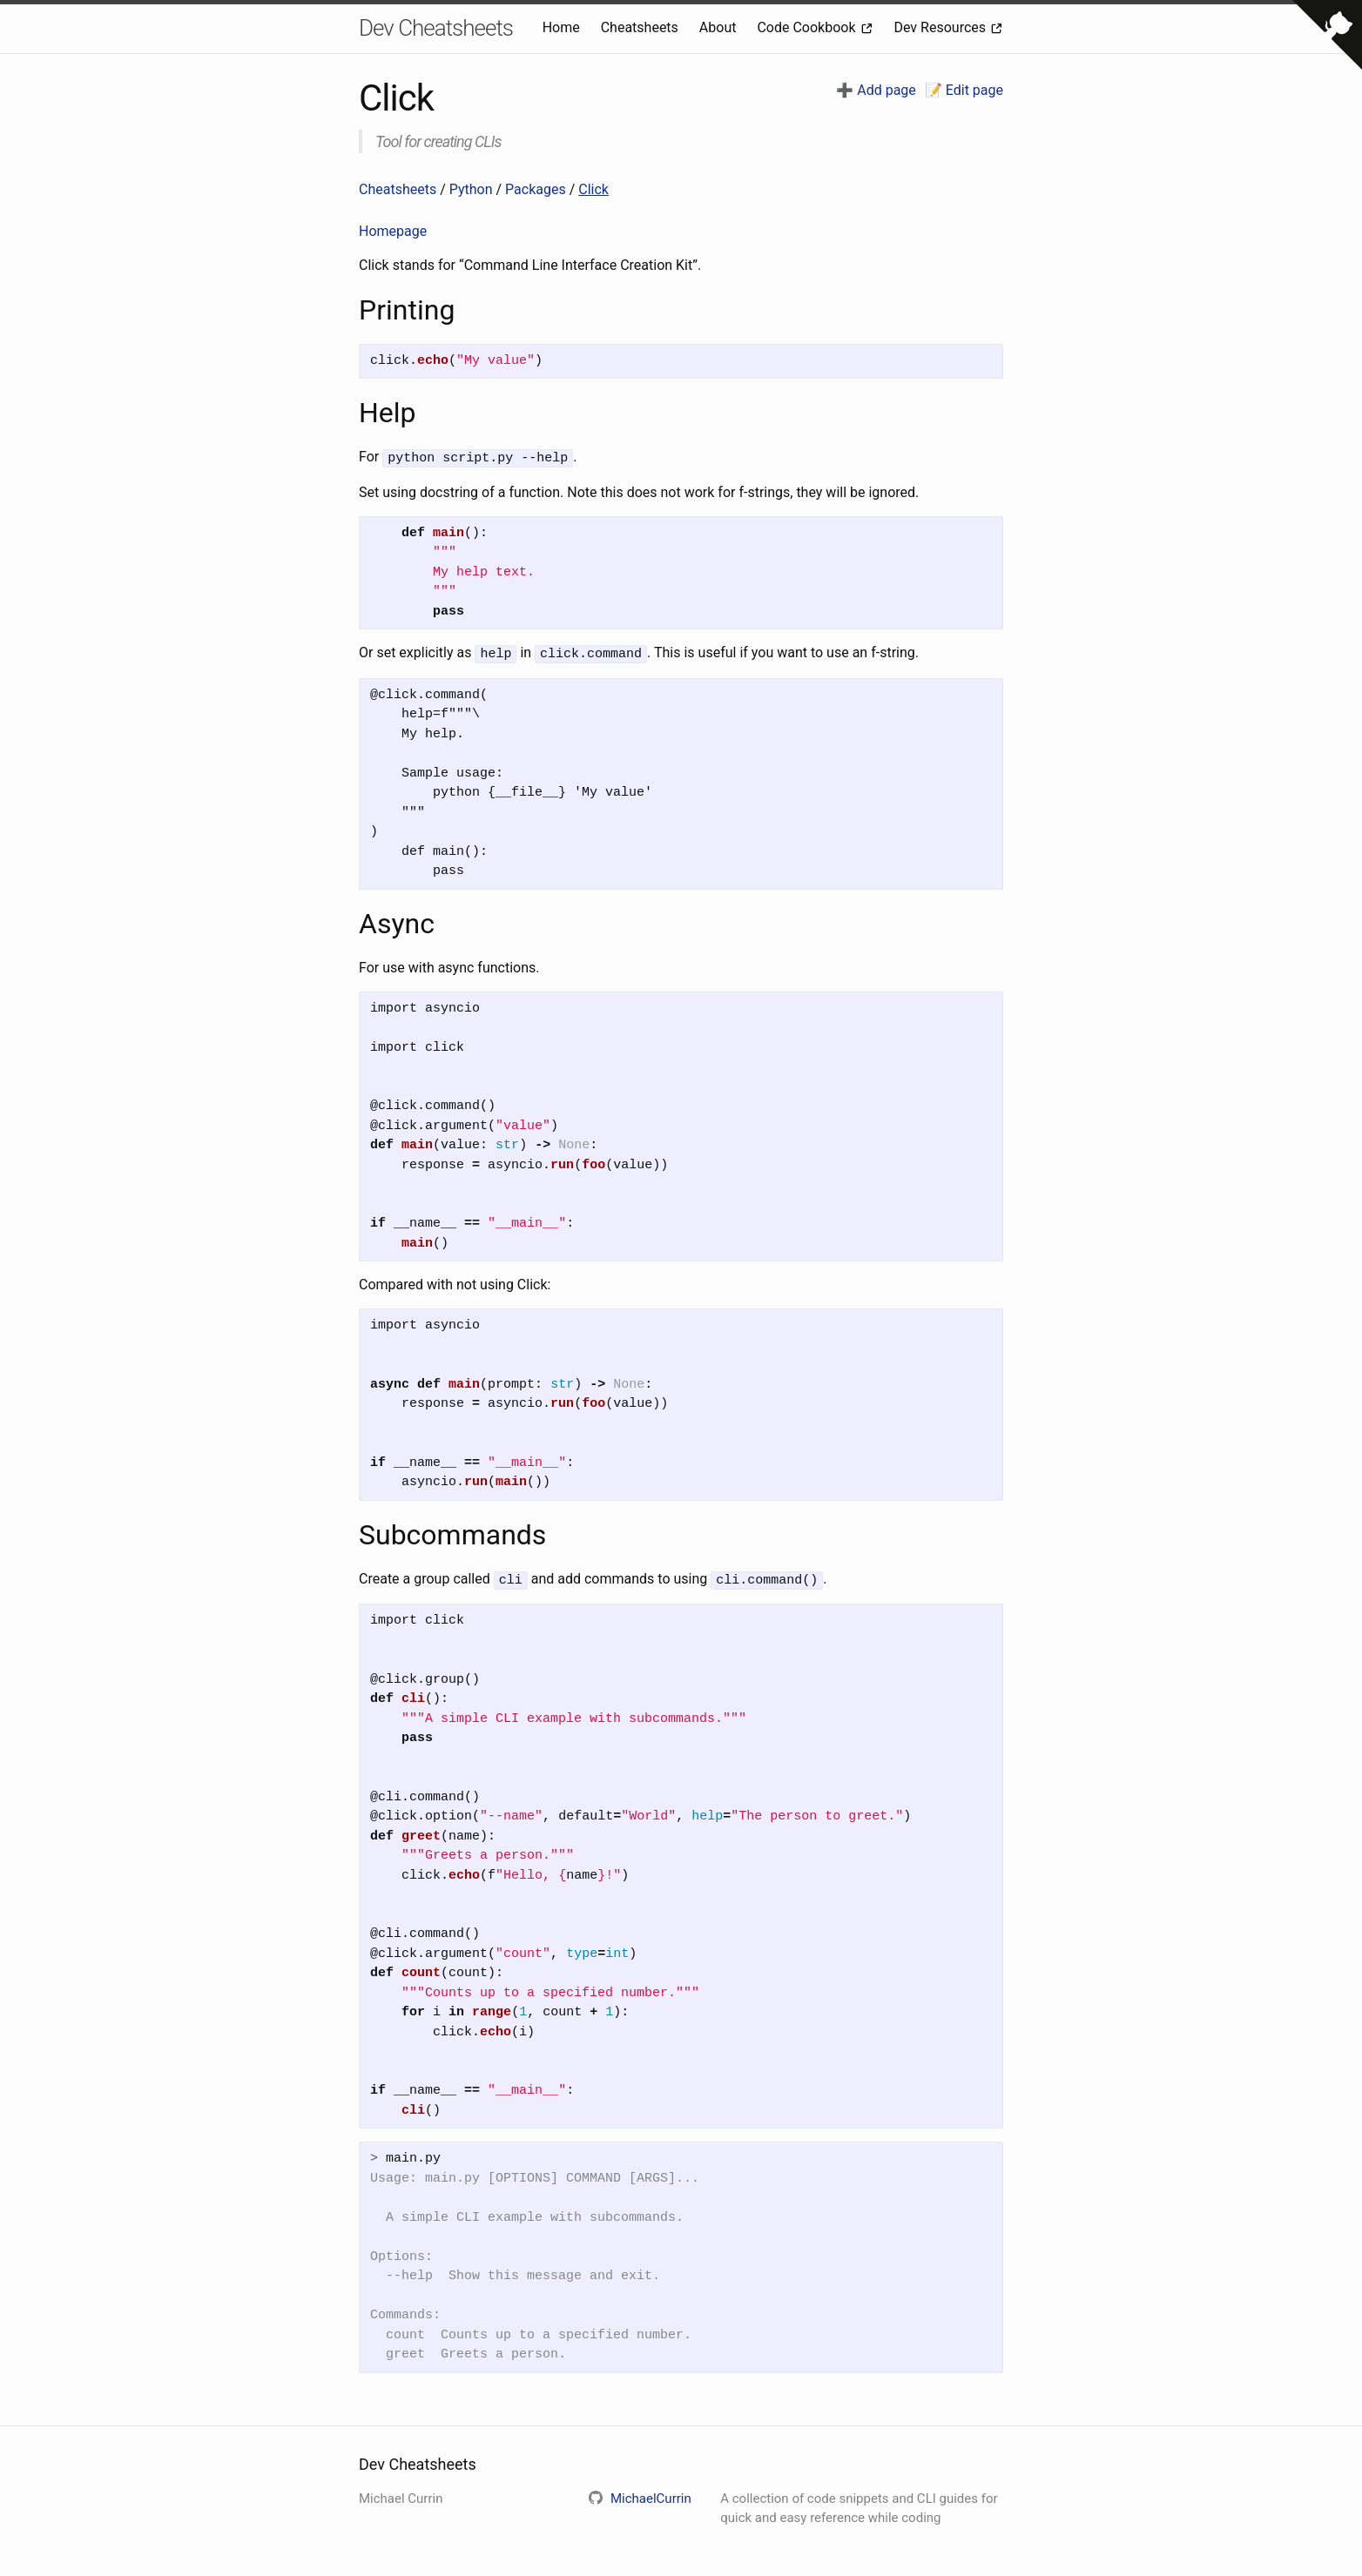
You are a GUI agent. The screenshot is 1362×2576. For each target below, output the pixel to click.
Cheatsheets (641, 27)
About (719, 27)
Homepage (393, 231)
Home (563, 27)
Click (593, 189)
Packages (537, 189)
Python (472, 189)
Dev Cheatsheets (436, 28)
